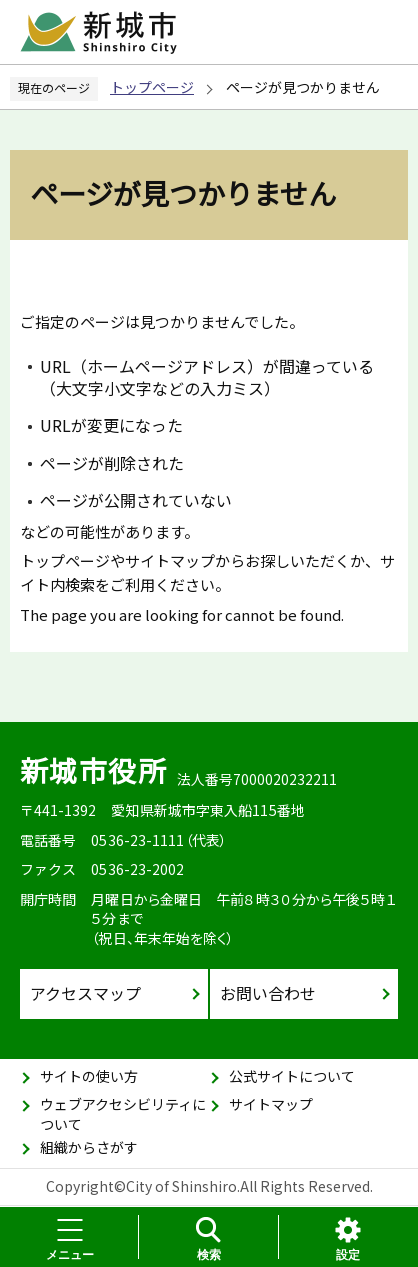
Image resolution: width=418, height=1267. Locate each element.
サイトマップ (271, 1104)
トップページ (152, 87)
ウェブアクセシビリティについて (123, 1114)
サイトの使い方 (89, 1076)
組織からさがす (89, 1147)
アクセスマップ (85, 993)
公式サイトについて (292, 1076)
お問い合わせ (268, 993)
